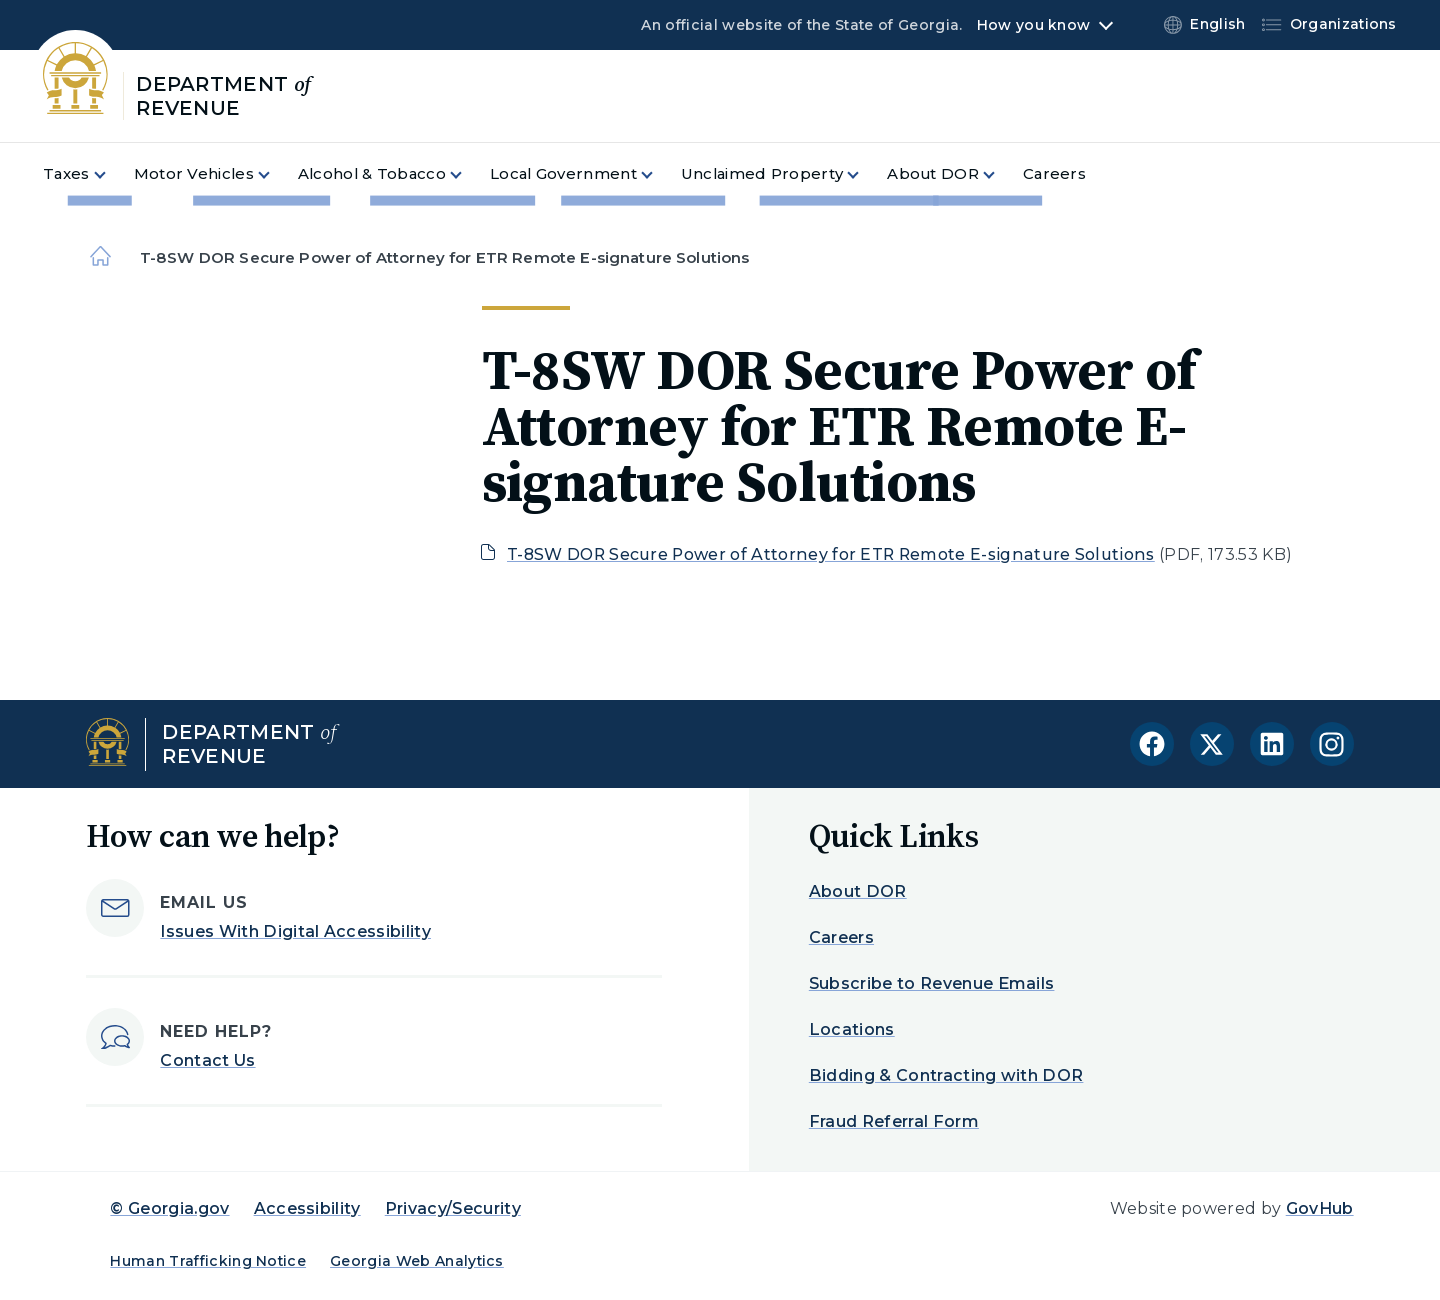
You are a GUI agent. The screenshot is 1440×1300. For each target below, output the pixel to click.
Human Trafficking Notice (208, 1261)
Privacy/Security (453, 1208)
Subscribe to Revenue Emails (932, 983)
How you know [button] (1033, 25)
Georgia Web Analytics (417, 1261)
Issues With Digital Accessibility (295, 931)
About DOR (858, 891)
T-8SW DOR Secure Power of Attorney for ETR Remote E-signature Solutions (831, 554)
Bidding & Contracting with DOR (946, 1075)
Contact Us (207, 1060)
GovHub (1320, 1208)
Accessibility (307, 1208)
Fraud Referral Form (894, 1121)
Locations (852, 1029)
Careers (841, 937)
